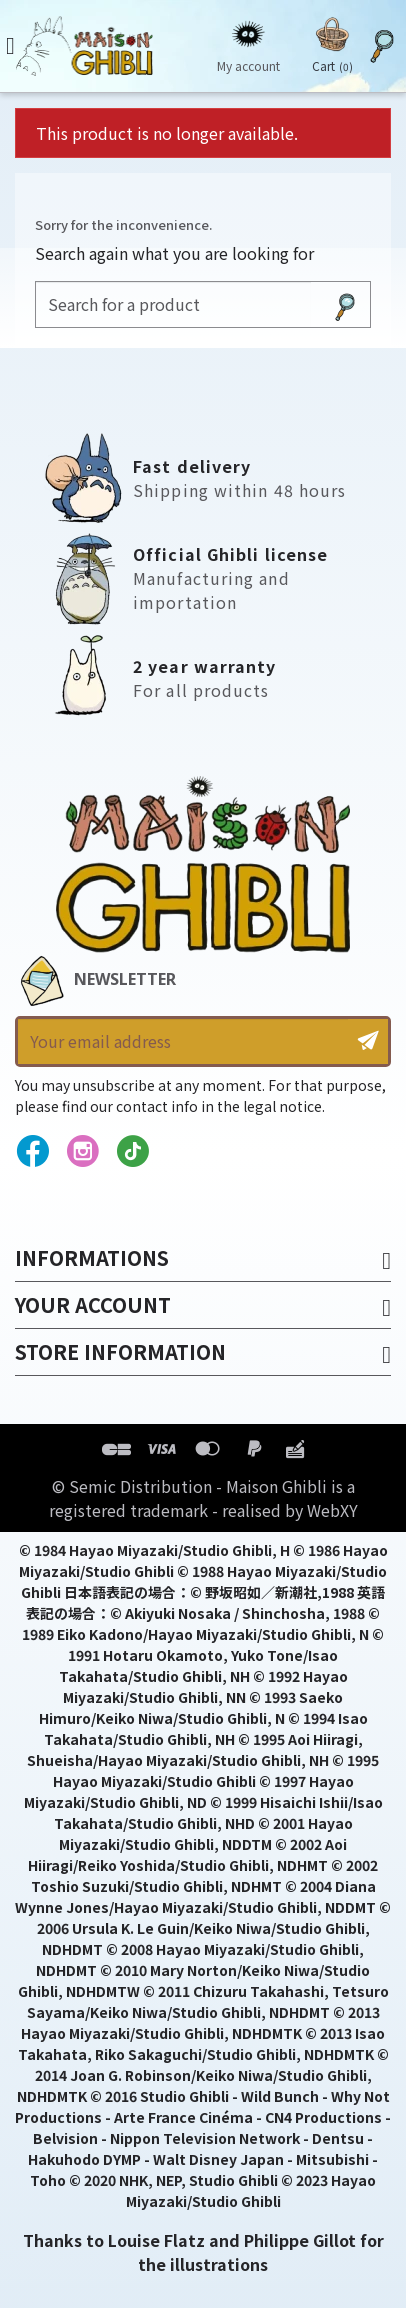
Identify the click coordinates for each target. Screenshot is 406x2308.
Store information (120, 1351)
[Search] (173, 304)
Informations (92, 1257)
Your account (93, 1304)
